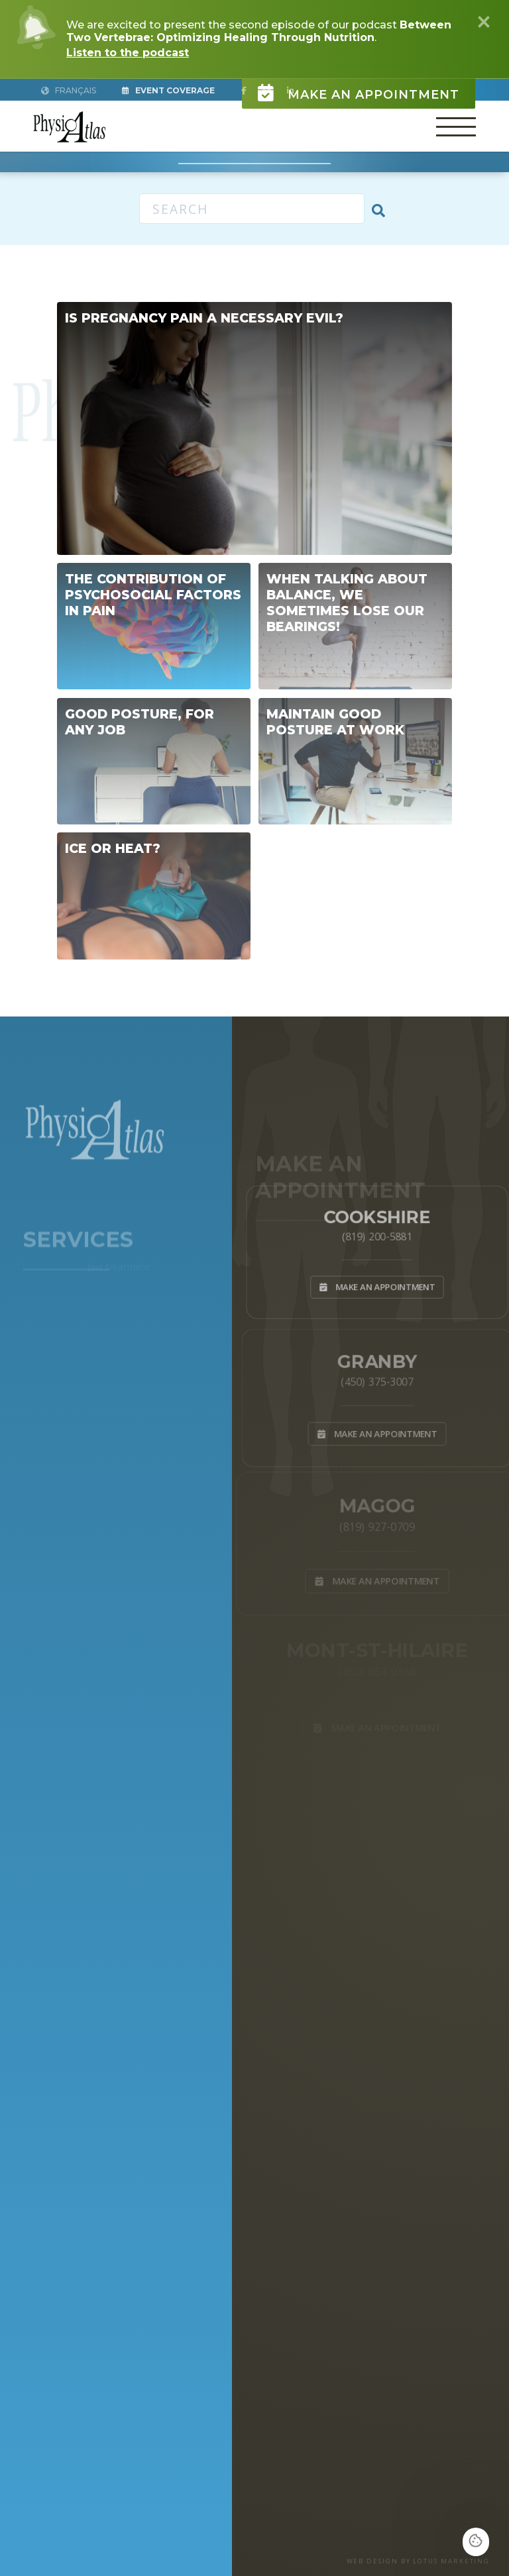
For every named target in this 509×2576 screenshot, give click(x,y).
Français (68, 90)
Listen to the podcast (127, 52)
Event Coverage (168, 90)
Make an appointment (358, 87)
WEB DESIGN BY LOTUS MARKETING (418, 2561)
